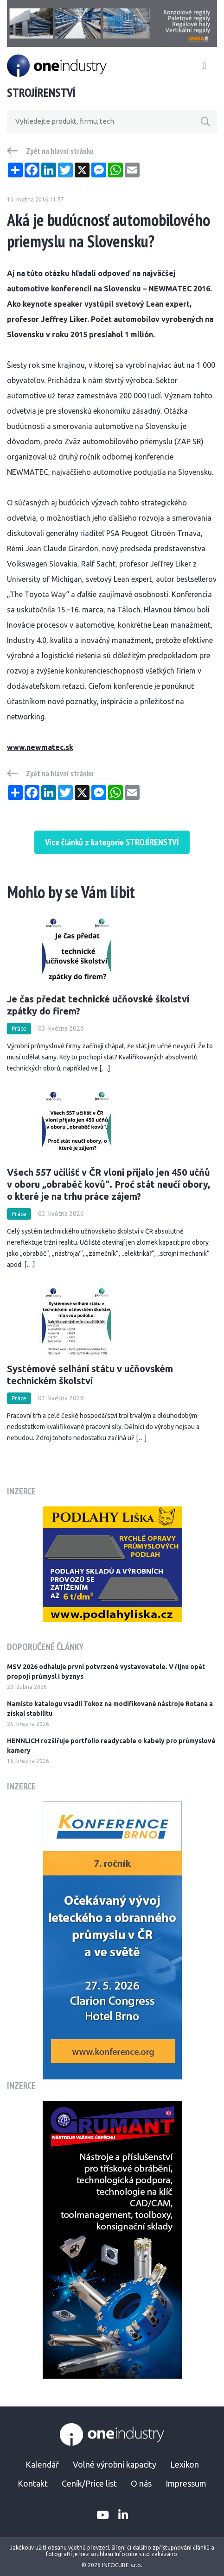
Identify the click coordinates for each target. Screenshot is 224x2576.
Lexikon (184, 2464)
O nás (141, 2483)
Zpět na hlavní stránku (60, 151)
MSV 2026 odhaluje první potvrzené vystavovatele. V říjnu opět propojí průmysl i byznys (106, 1671)
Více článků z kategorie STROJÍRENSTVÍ (112, 842)
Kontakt (33, 2483)
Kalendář (42, 2464)
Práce (19, 1029)
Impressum (186, 2483)
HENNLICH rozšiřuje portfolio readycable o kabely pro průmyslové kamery (111, 1745)
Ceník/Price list (89, 2483)
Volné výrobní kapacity (114, 2464)
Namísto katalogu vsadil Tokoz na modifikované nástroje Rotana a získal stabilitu (110, 1708)
